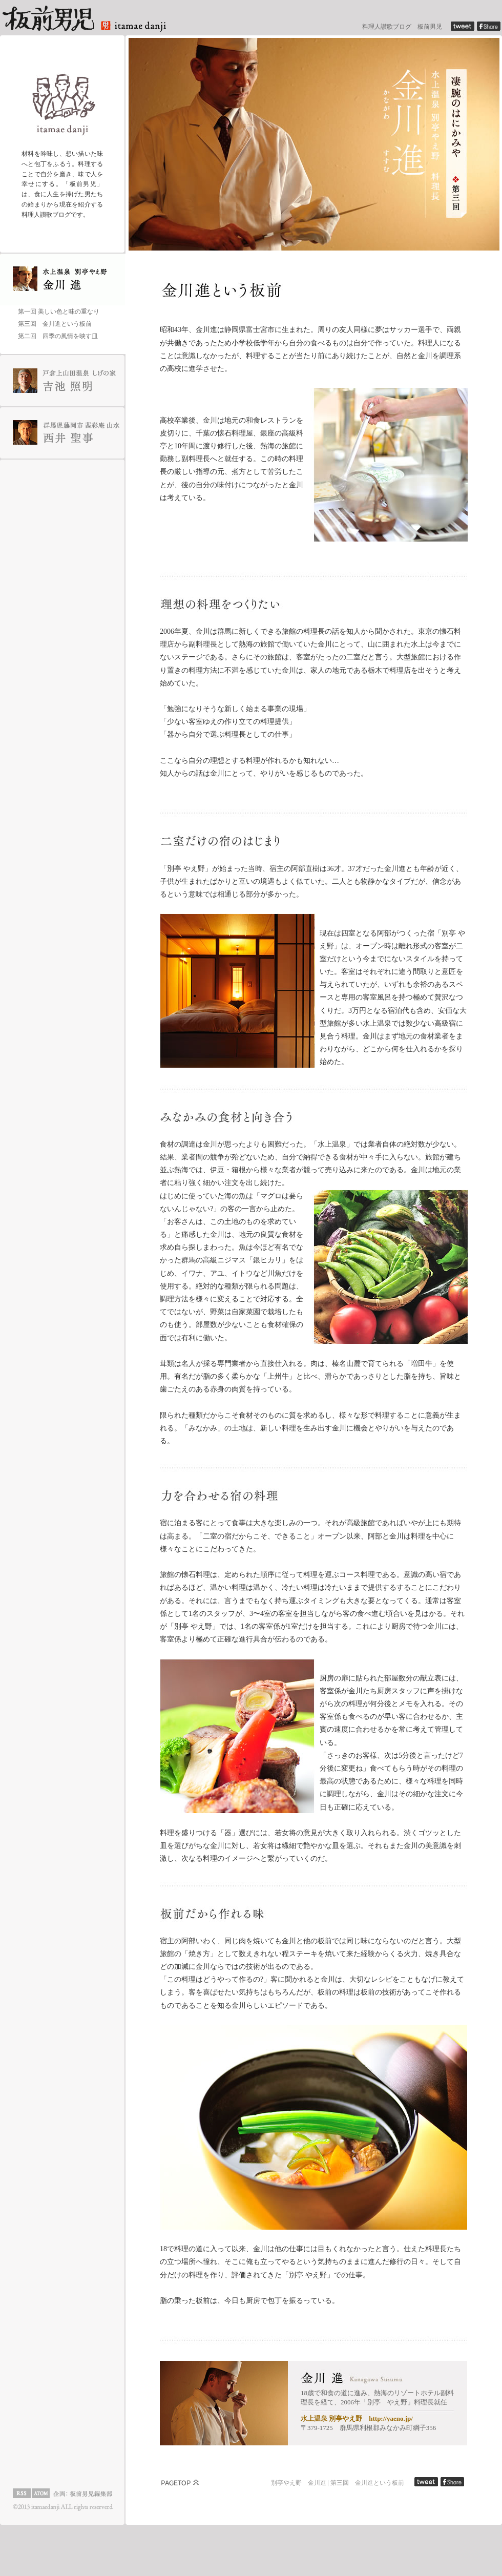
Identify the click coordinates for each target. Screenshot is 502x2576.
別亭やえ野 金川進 (298, 2482)
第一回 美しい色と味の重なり (58, 311)
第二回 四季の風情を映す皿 (58, 336)
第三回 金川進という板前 (367, 2482)
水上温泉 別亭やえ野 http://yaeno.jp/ (357, 2418)
